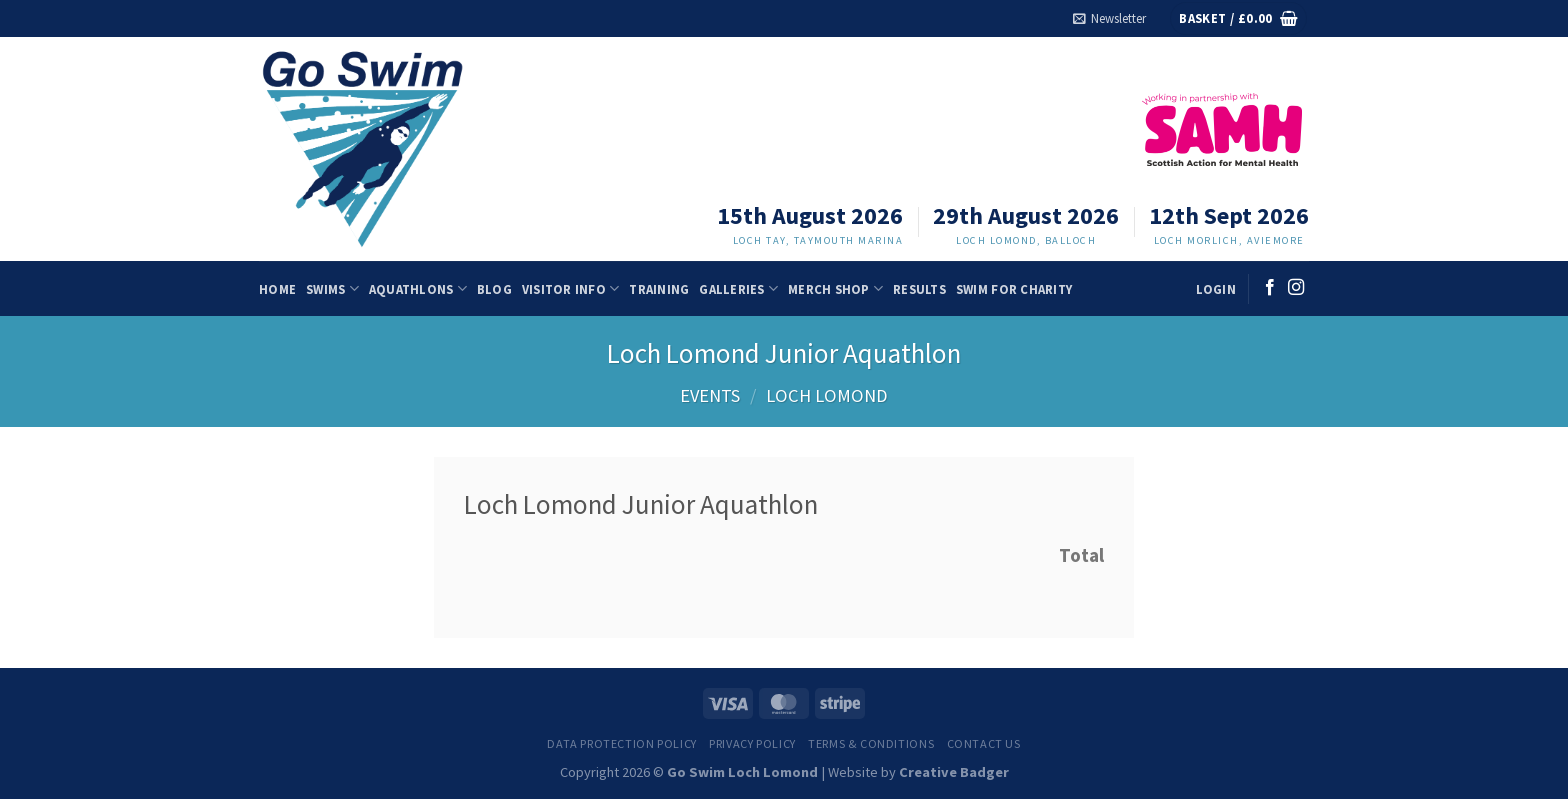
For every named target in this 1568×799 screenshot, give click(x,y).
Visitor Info (571, 288)
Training (659, 289)
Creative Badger (954, 772)
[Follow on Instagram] (1296, 288)
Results (919, 289)
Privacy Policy (752, 743)
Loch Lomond (827, 395)
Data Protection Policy (621, 743)
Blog (494, 289)
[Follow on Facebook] (1270, 288)
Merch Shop (835, 288)
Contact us (984, 743)
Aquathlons (418, 288)
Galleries (738, 288)
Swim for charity (1014, 289)
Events (710, 395)
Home (277, 289)
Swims (332, 288)
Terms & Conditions (871, 743)
